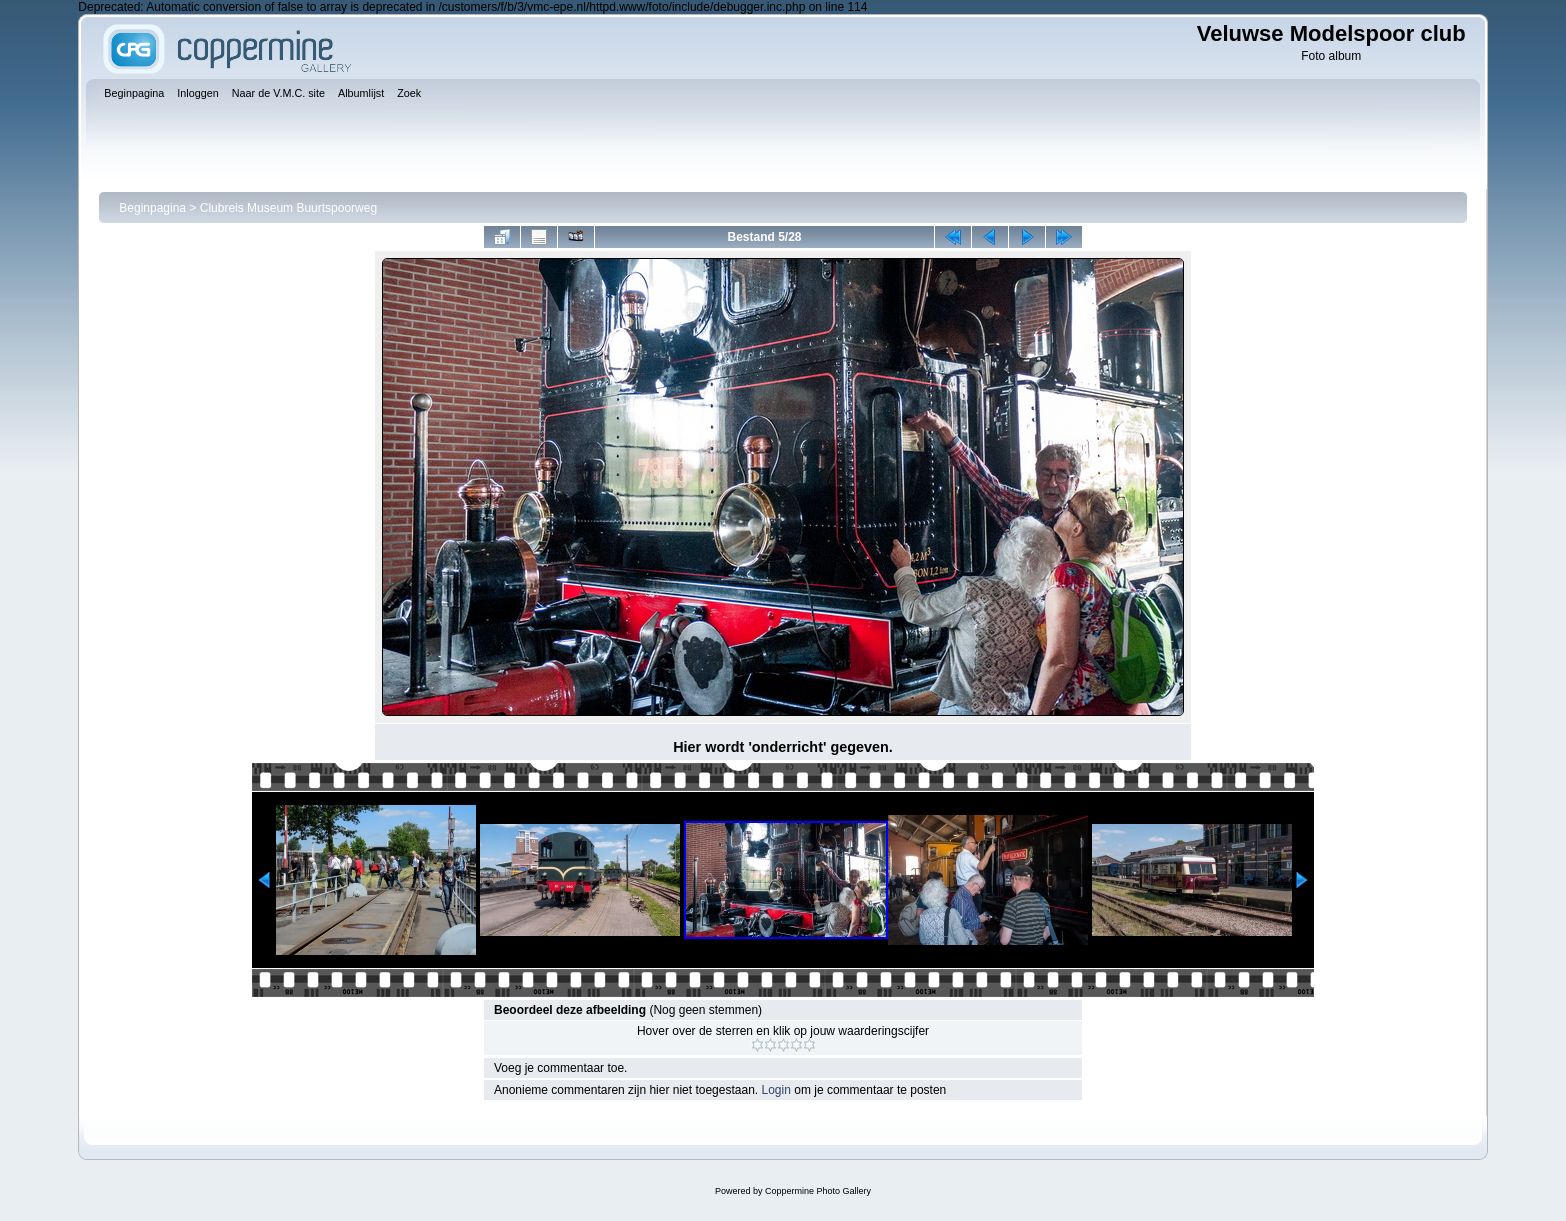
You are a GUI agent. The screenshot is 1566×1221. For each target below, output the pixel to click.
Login (776, 1090)
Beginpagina (152, 208)
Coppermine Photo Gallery (818, 1191)
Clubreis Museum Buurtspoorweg (288, 208)
